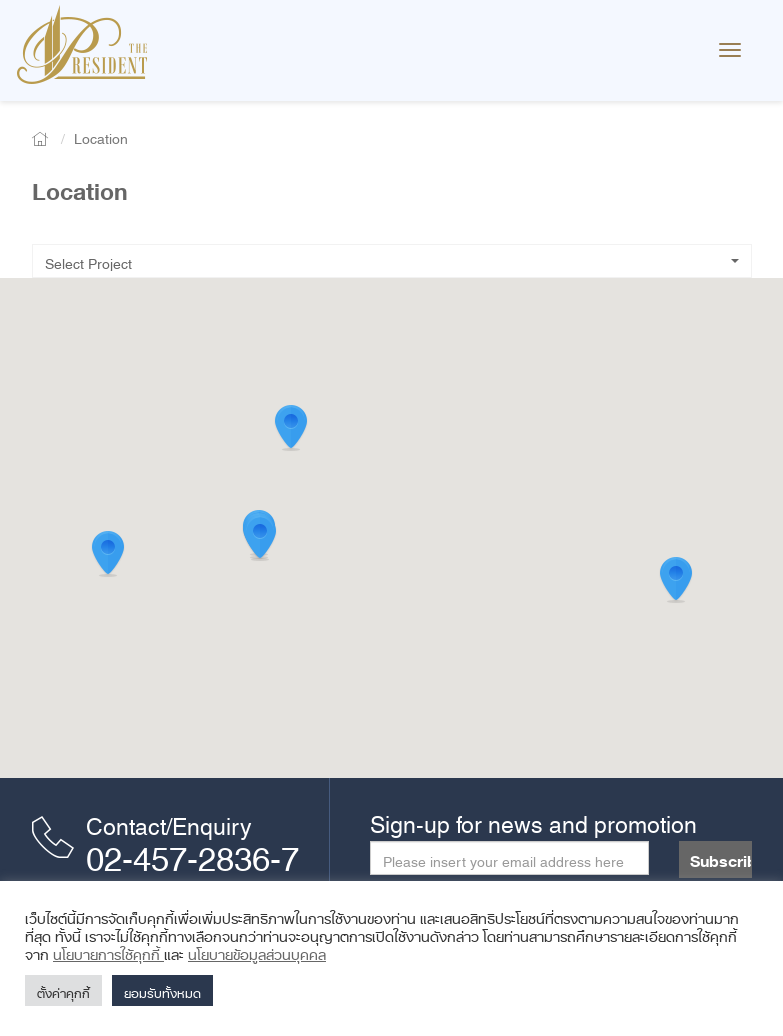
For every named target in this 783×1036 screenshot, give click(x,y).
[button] (676, 580)
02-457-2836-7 (192, 851)
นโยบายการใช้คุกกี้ (108, 951)
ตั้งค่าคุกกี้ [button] (63, 990)
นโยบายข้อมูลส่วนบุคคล (257, 951)
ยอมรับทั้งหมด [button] (162, 990)
